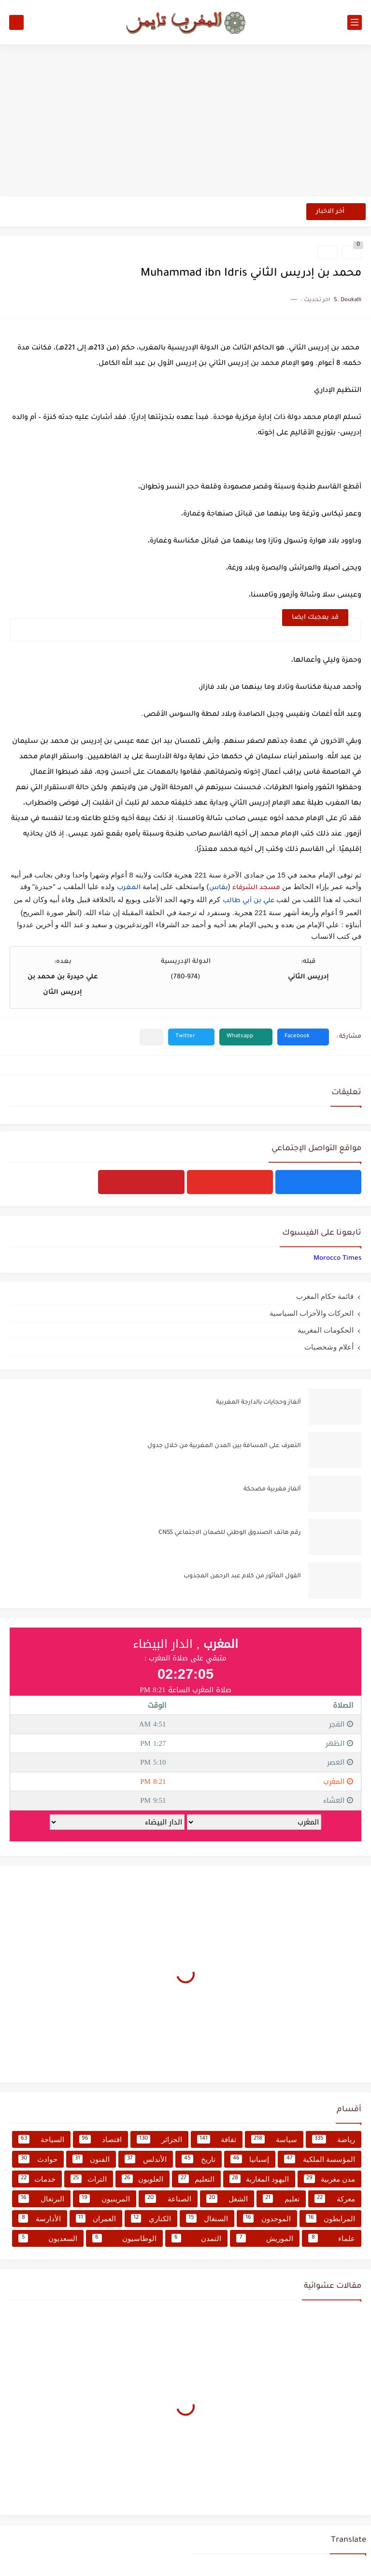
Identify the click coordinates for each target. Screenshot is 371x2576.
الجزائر (159, 2139)
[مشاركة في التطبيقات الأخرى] (151, 1037)
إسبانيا (250, 2159)
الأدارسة (39, 2218)
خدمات (37, 2178)
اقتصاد (100, 2139)
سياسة (274, 2139)
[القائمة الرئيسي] (354, 22)
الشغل (227, 2198)
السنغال (207, 2218)
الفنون (91, 2159)
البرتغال (41, 2198)
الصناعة (168, 2198)
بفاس (218, 887)
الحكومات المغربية (326, 1330)
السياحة (41, 2139)
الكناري (151, 2218)
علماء (331, 2238)
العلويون (142, 2178)
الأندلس (146, 2159)
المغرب (129, 887)
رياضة (333, 2139)
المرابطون (331, 2218)
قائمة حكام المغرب (325, 1296)
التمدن (196, 2238)
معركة (334, 2198)
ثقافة (217, 2139)
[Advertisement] (185, 121)
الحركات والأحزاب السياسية (312, 1313)
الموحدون (267, 2218)
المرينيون (104, 2198)
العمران (96, 2218)
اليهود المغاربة (259, 2178)
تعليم (281, 2198)
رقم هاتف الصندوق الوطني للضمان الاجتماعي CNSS (229, 1533)
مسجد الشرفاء (256, 887)
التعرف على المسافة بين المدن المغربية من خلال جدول (224, 1446)
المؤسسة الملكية (319, 2159)
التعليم (196, 2178)
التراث (88, 2178)
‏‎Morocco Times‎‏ (337, 1258)
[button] (303, 1037)
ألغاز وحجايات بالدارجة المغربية (258, 1402)
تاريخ (198, 2159)
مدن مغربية (329, 2178)
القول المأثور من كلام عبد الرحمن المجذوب (242, 1576)
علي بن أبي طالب (248, 901)
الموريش (264, 2238)
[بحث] (16, 22)
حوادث (37, 2159)
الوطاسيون (124, 2238)
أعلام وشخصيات (329, 1347)
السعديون (47, 2238)
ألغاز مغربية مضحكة (272, 1489)
